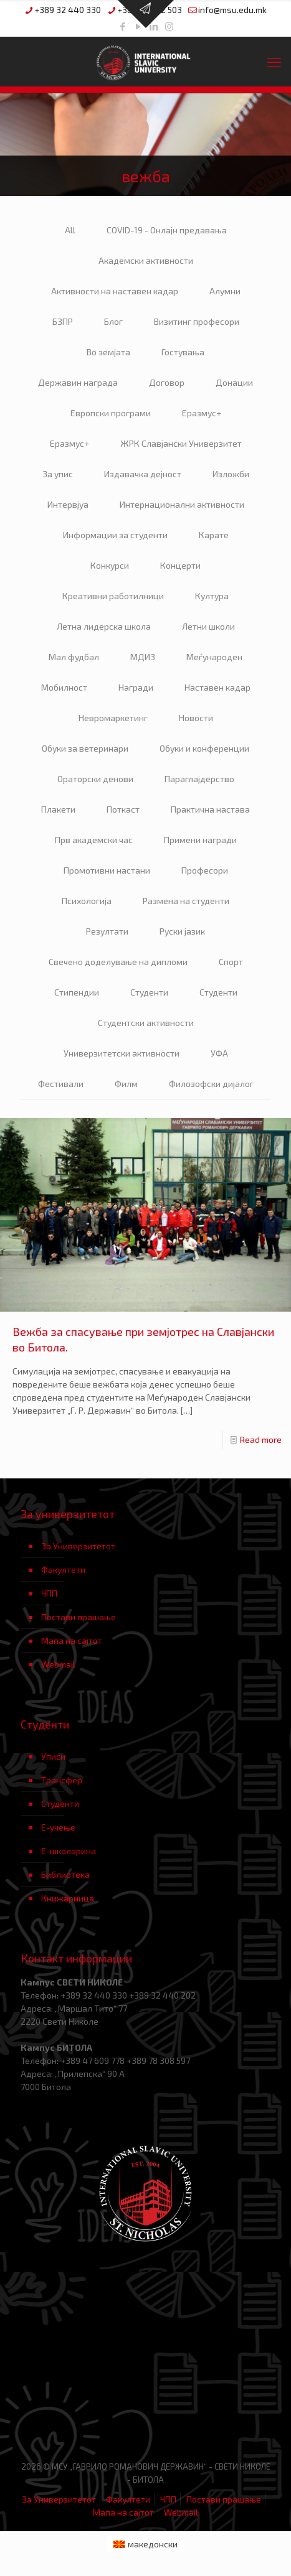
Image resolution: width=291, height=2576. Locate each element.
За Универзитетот (78, 1546)
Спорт (231, 961)
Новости (196, 717)
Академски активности (145, 260)
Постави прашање (78, 1617)
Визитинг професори (196, 321)
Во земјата (108, 352)
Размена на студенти (186, 900)
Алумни (225, 291)
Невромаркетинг (113, 717)
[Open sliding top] (146, 14)
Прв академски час (94, 839)
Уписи (53, 1756)
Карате (214, 535)
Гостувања (182, 352)
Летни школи (208, 626)
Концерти (180, 565)
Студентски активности (146, 1022)
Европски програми (110, 413)
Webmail (58, 1664)
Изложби (230, 474)
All (70, 230)
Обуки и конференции (204, 748)
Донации (234, 382)
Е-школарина (68, 1851)
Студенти (149, 992)
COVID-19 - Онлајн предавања (167, 230)
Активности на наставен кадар (114, 291)
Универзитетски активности (121, 1053)
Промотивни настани (107, 870)
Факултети (63, 1569)
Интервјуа (67, 504)
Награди (135, 687)
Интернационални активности (182, 504)
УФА (219, 1053)
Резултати (107, 931)
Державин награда (78, 382)
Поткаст (123, 809)
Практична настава (210, 809)
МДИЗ (142, 656)
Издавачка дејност (142, 474)
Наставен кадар (217, 687)
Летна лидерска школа (104, 626)
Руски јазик (182, 931)
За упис (57, 474)
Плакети (58, 809)
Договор (166, 382)
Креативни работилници (113, 595)
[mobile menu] (274, 61)
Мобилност (64, 687)
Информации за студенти (115, 535)
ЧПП (49, 1593)
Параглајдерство (199, 778)
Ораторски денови (95, 778)
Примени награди (200, 839)
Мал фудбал (74, 656)
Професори (204, 870)
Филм (126, 1083)
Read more (261, 1439)
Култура (212, 595)
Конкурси (109, 565)
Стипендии (76, 992)
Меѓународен (214, 656)
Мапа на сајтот (71, 1640)
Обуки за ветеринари (85, 748)
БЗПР (62, 321)
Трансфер (61, 1780)
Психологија (87, 900)
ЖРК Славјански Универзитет (181, 443)
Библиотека (65, 1874)
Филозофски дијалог (211, 1083)
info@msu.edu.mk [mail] (232, 9)
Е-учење (58, 1827)
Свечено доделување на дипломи (118, 961)
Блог (113, 321)
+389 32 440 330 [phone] (67, 9)
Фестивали (60, 1083)
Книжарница (67, 1898)
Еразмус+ (201, 413)
